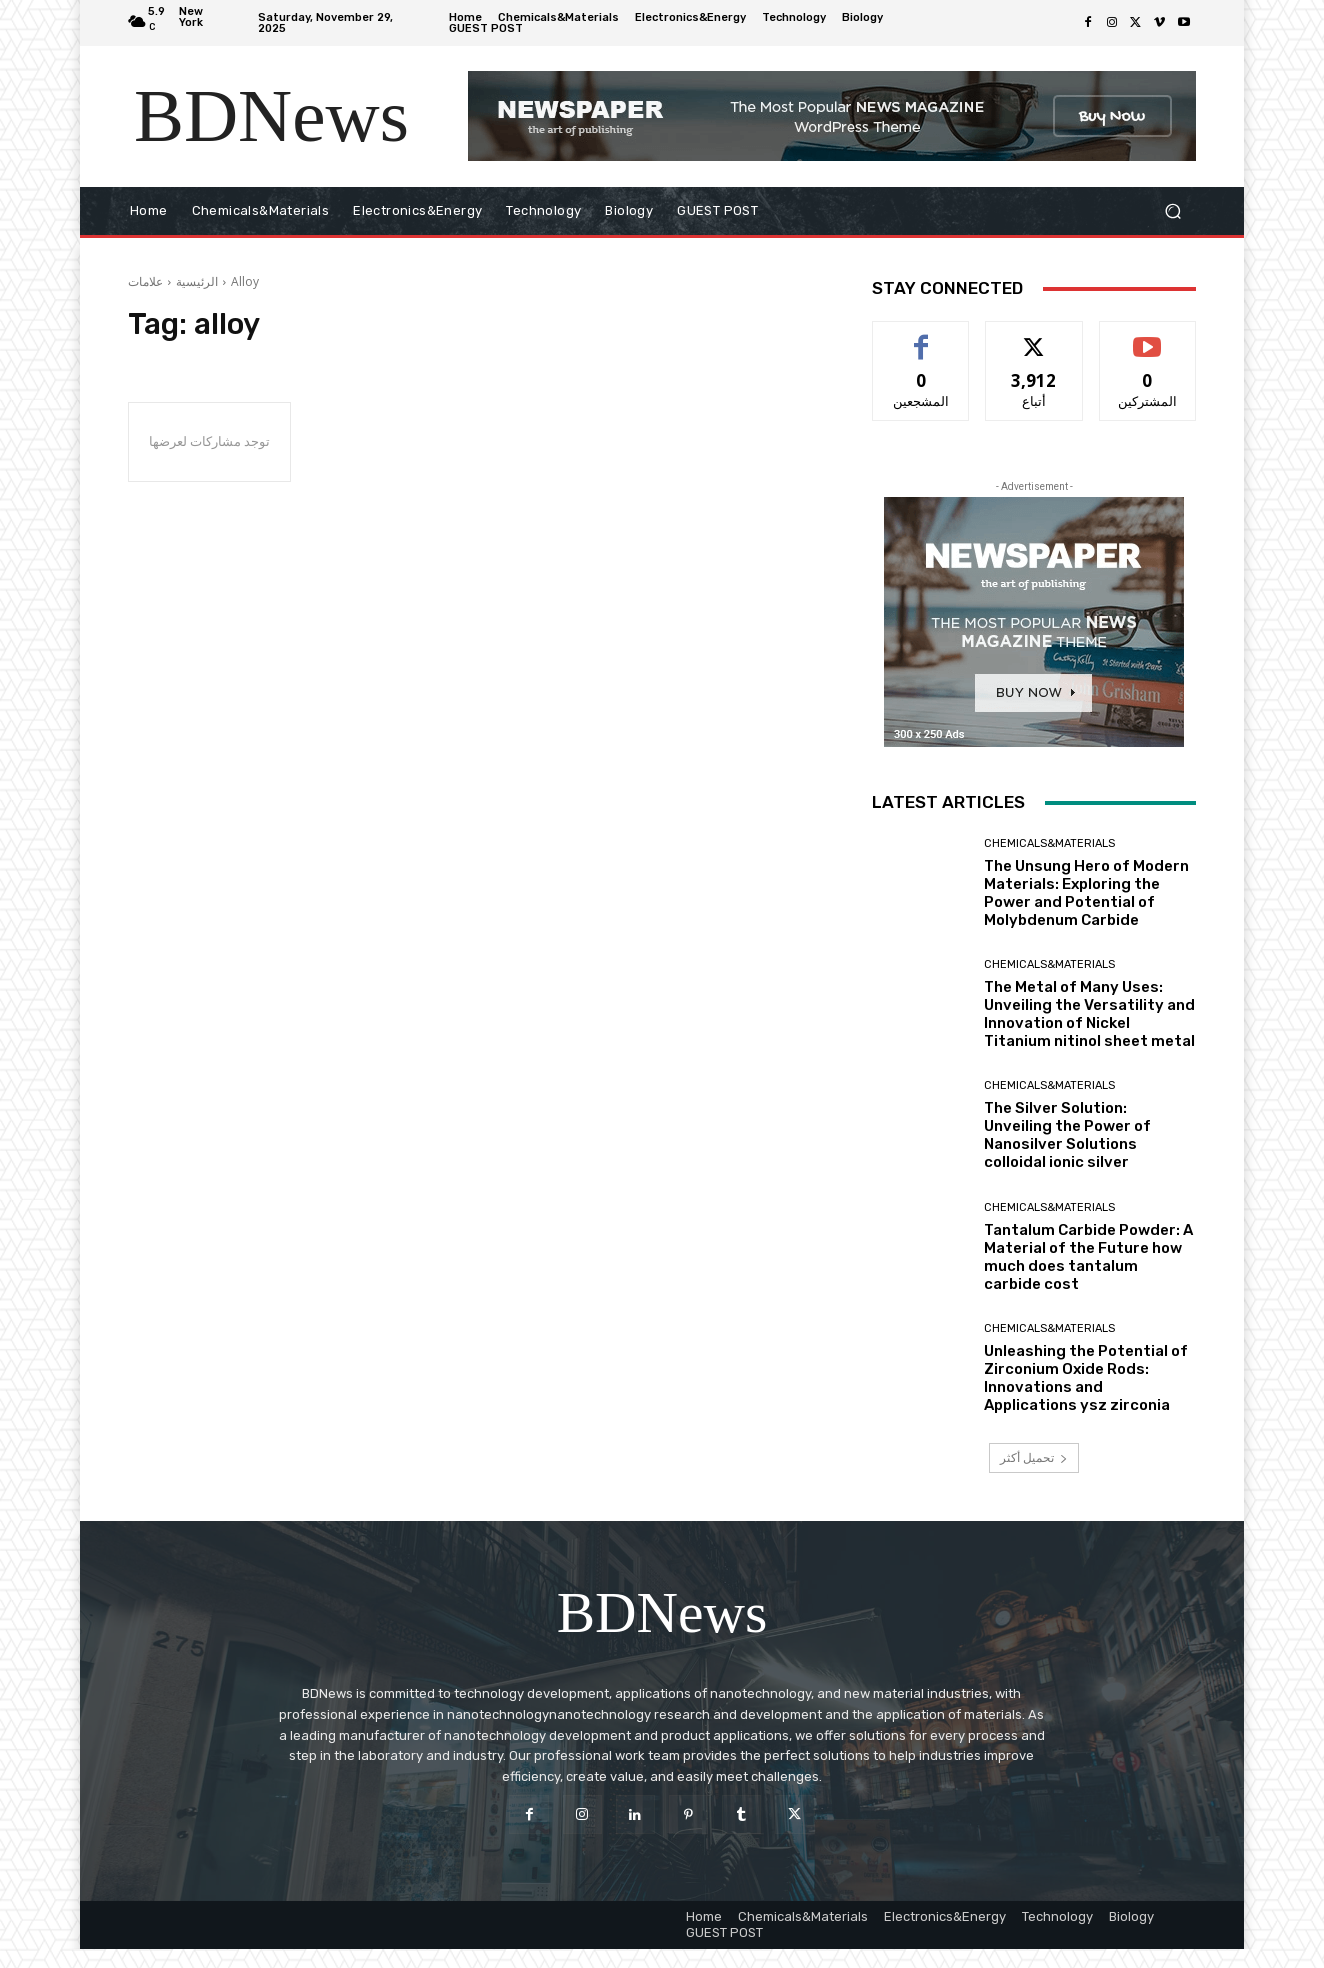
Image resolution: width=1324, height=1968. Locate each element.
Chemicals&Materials (1049, 843)
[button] (1172, 211)
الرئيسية (197, 281)
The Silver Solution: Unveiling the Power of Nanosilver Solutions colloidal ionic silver (1067, 1135)
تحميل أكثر (1034, 1457)
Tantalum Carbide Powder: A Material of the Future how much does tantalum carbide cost (1088, 1257)
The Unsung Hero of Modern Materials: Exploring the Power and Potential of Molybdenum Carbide (1086, 893)
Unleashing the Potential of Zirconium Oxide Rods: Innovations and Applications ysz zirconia (1086, 1378)
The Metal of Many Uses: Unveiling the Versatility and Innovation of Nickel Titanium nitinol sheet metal (1089, 1014)
